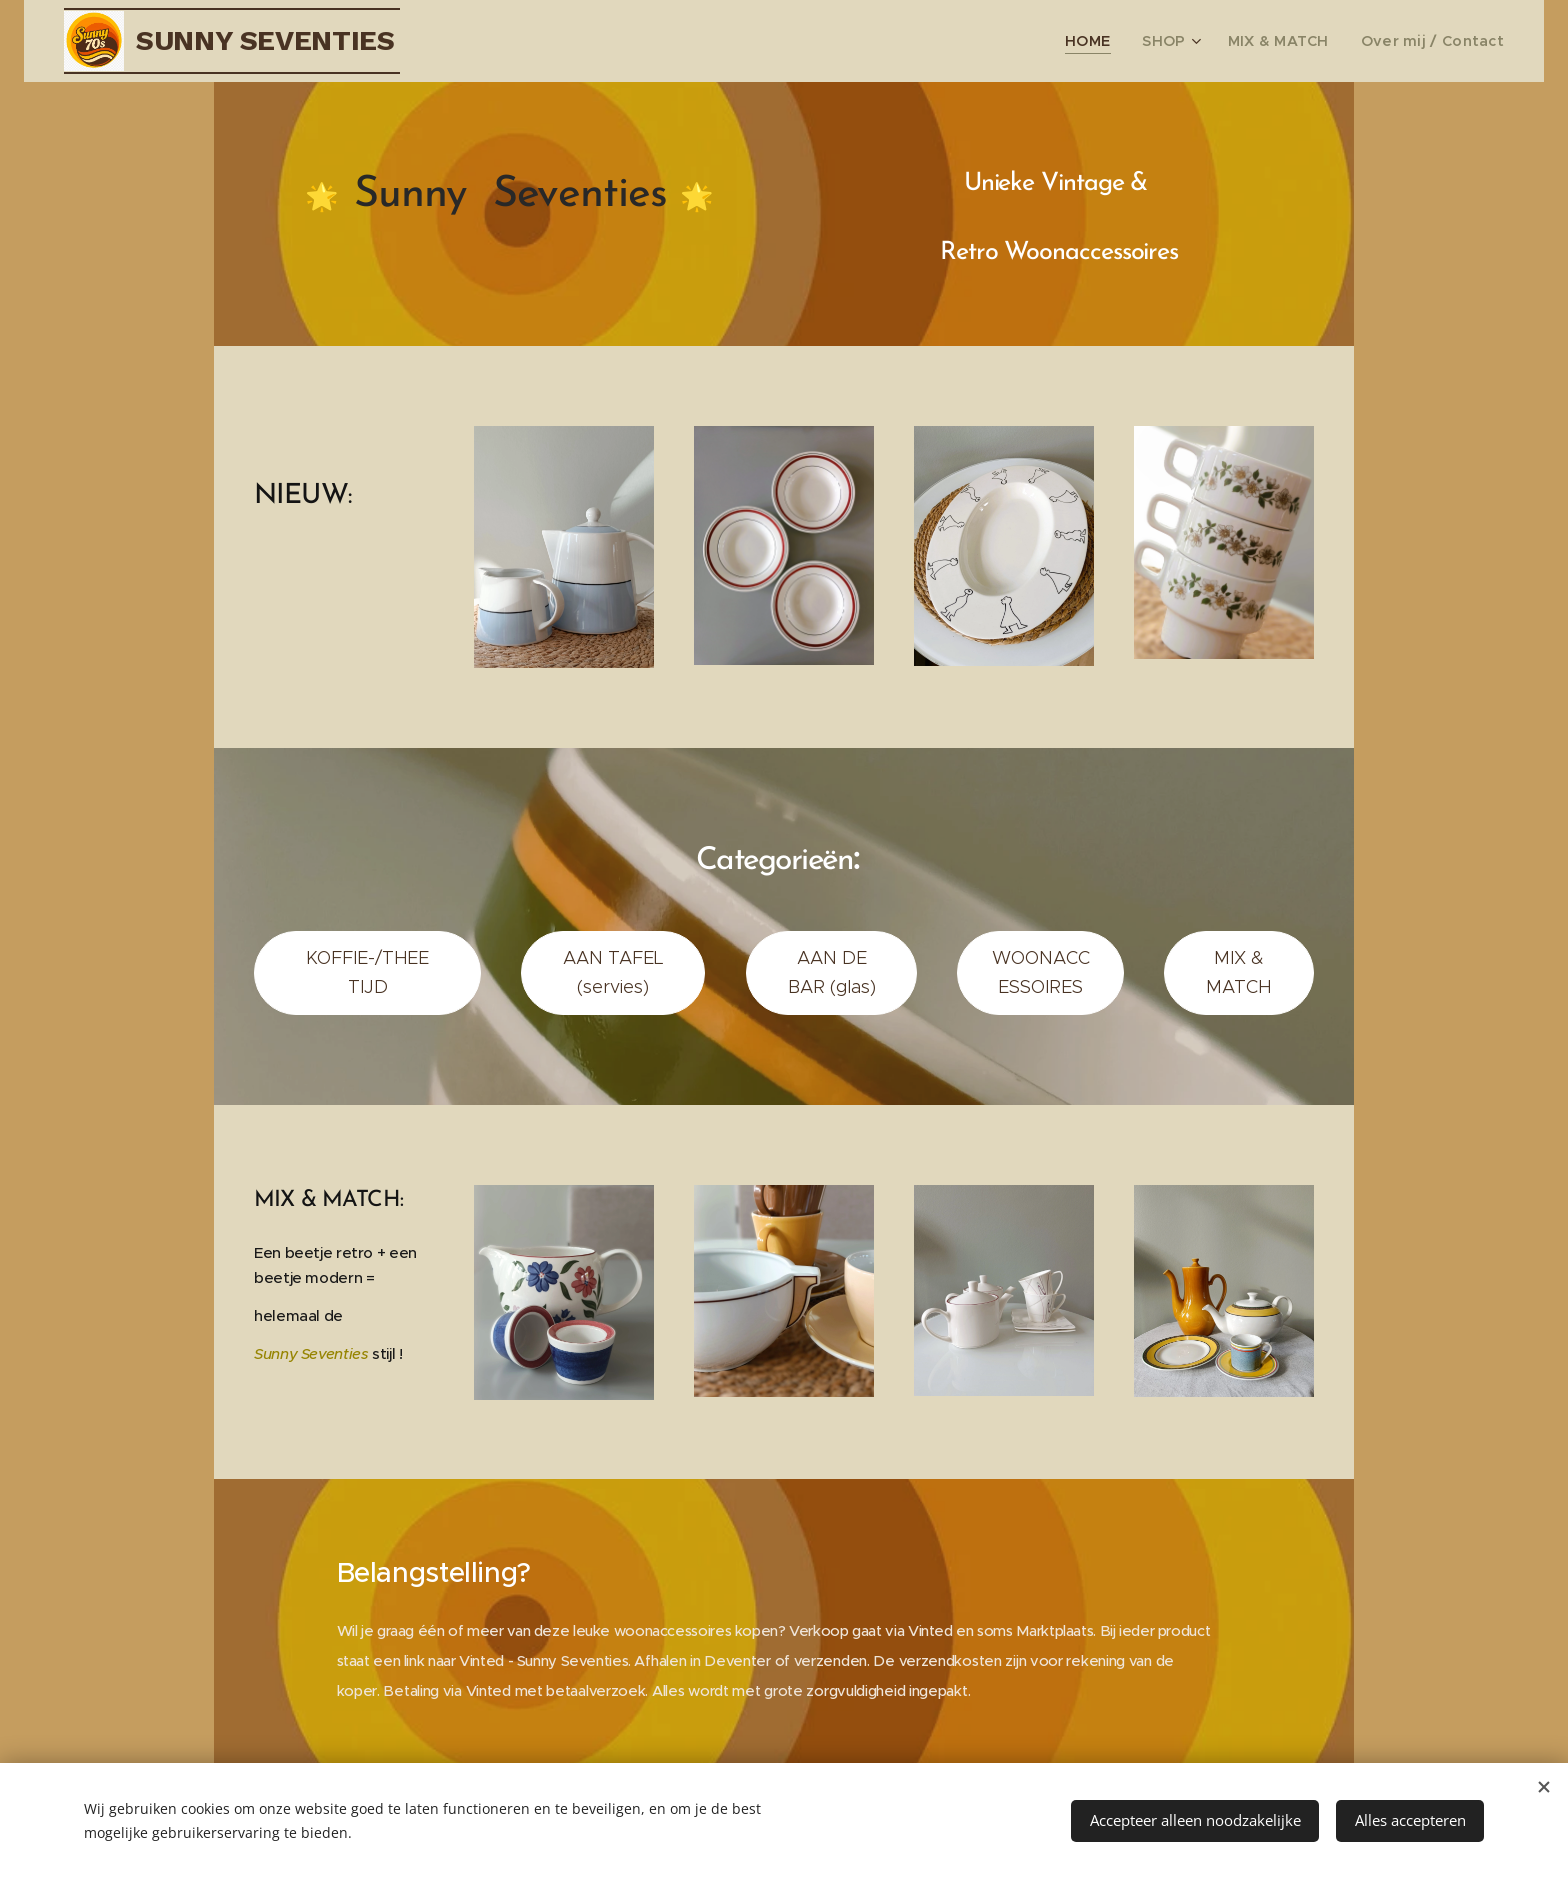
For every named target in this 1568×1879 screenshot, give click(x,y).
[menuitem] (1123, 41)
